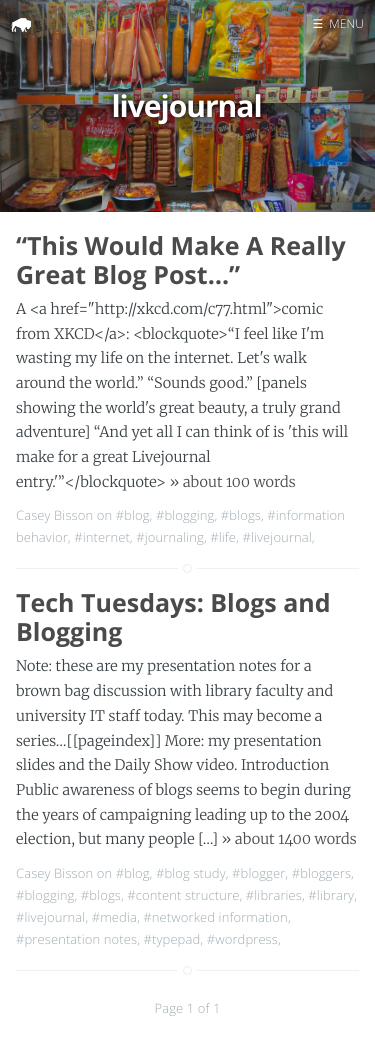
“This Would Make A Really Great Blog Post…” (181, 260)
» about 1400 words (289, 839)
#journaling (170, 537)
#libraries (274, 895)
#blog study (191, 873)
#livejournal (276, 537)
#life (223, 537)
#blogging (185, 515)
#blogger (258, 873)
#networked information (215, 917)
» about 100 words (232, 482)
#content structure (183, 895)
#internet (102, 537)
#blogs (241, 515)
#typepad (172, 939)
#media (114, 917)
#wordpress (242, 939)
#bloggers (321, 873)
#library (331, 895)
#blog (133, 515)
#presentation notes (76, 939)
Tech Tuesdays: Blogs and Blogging (173, 617)
